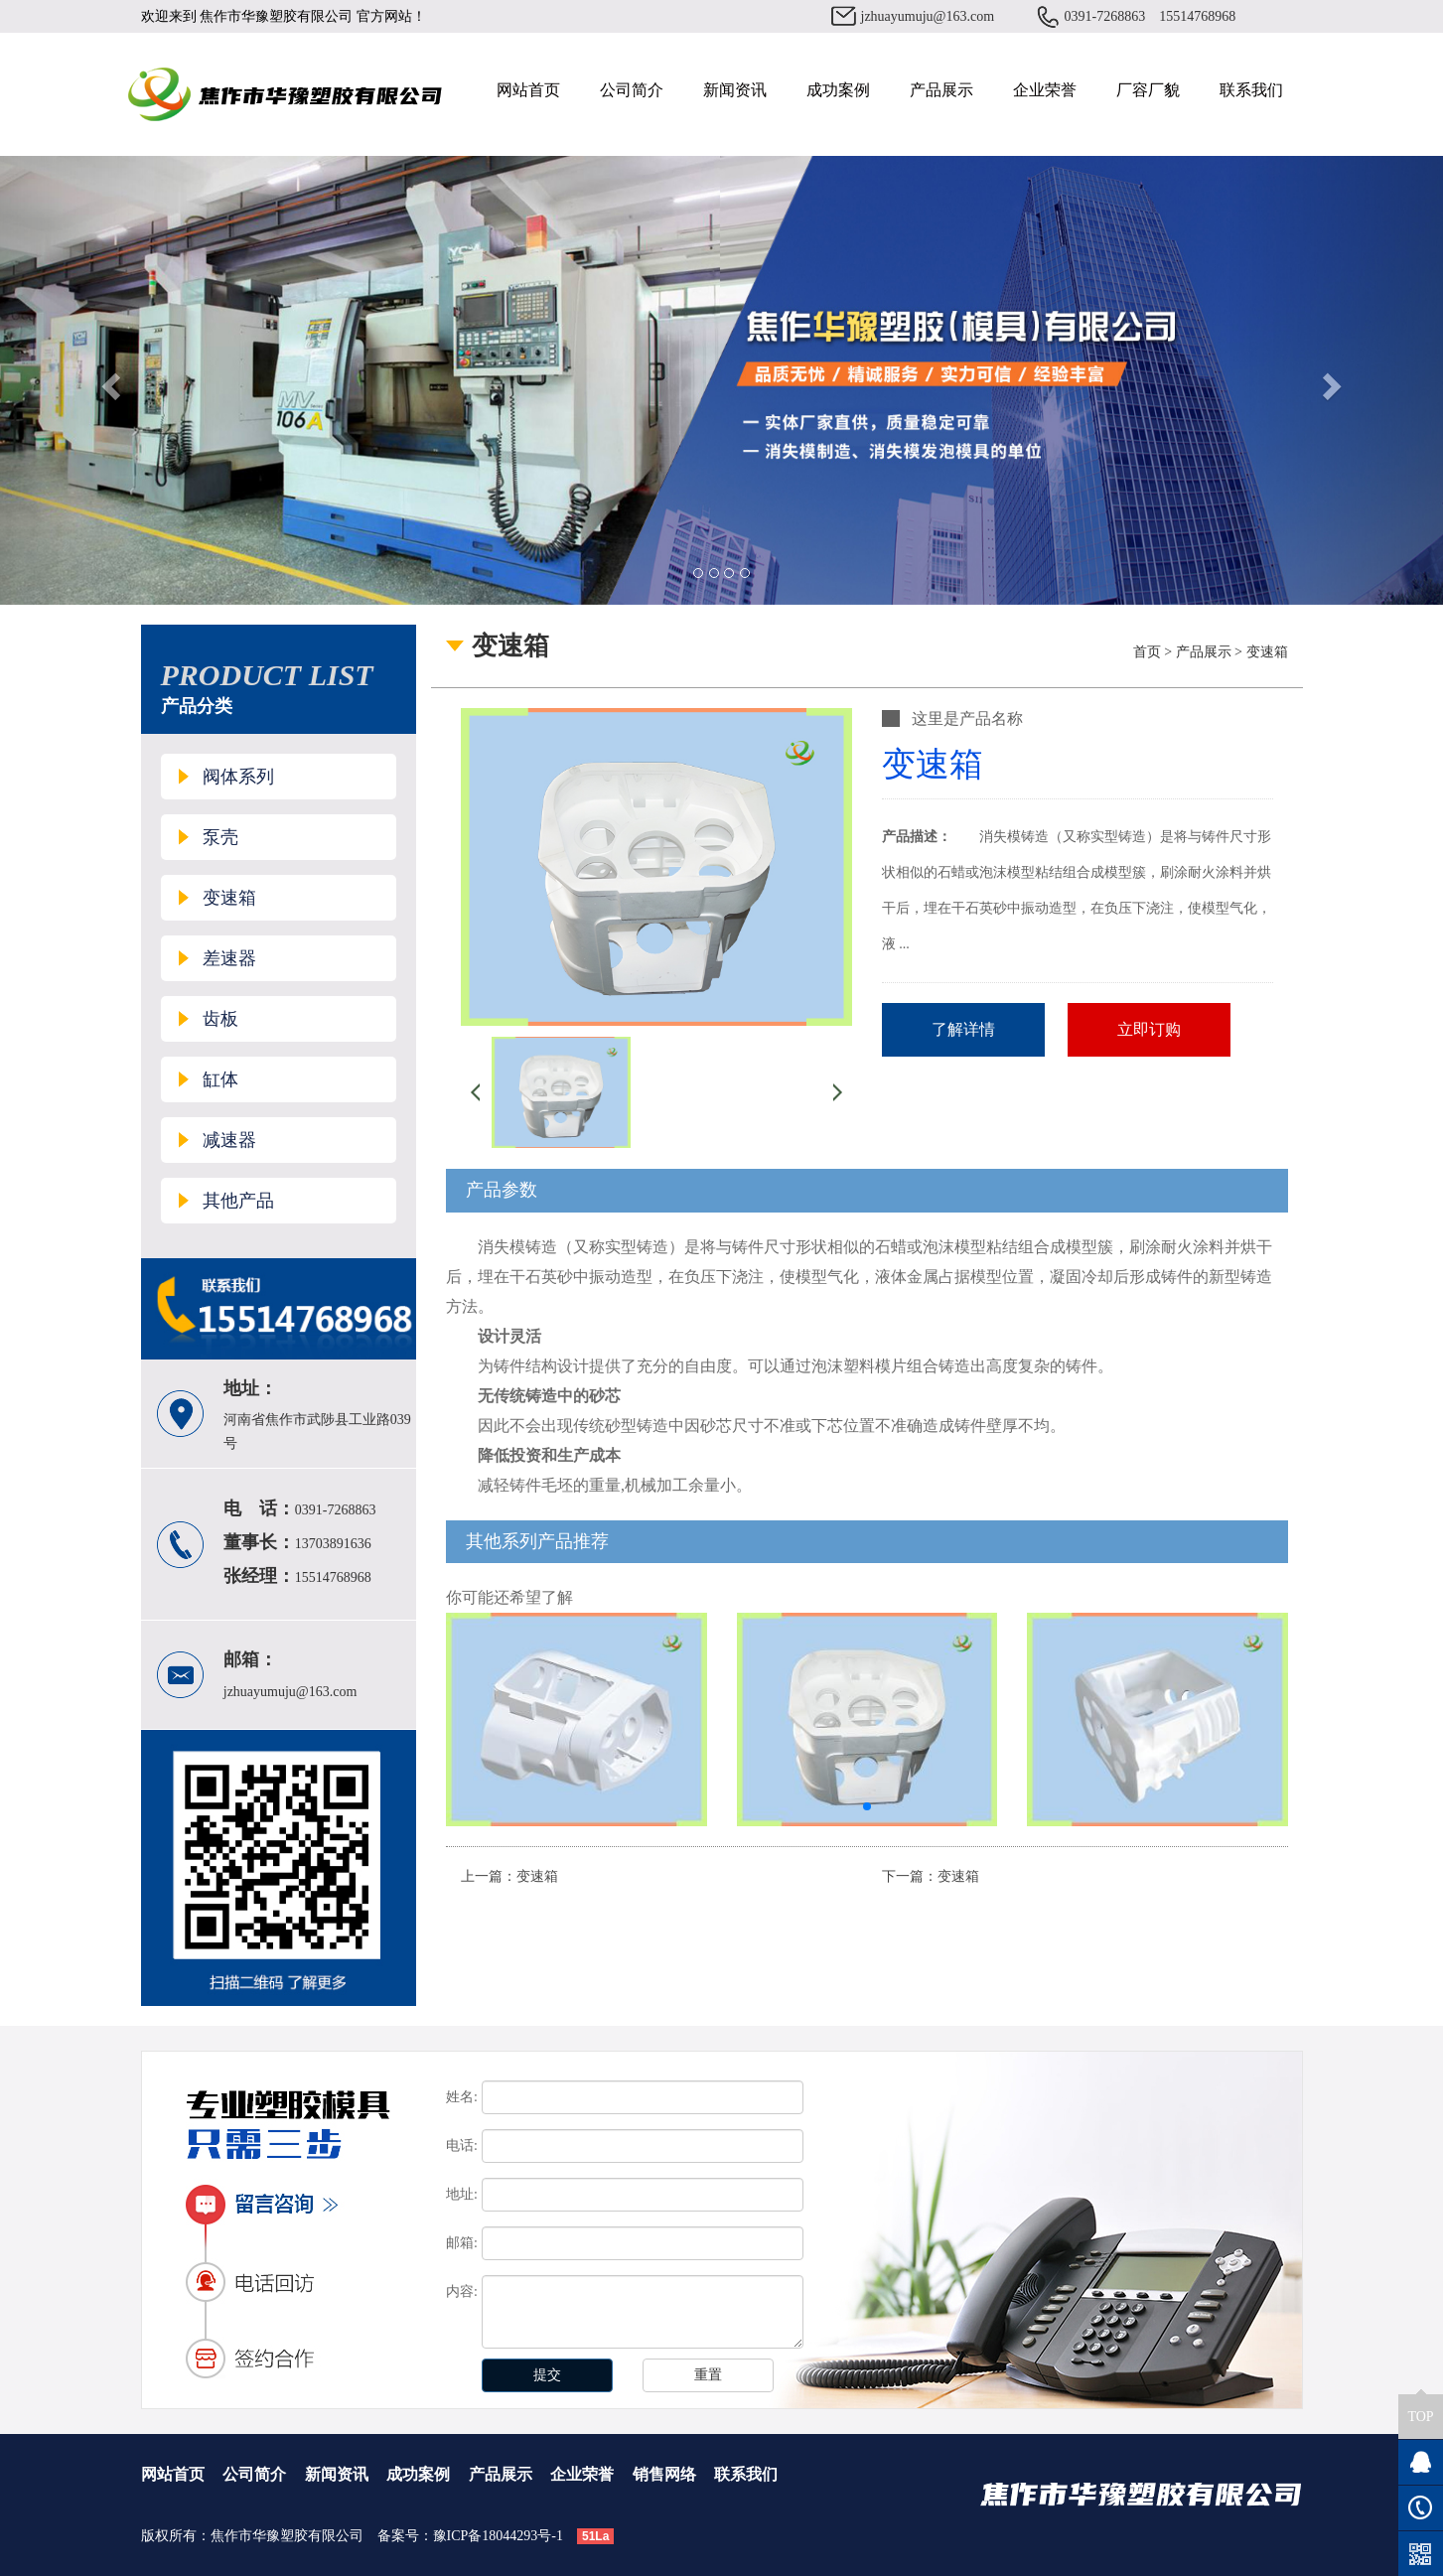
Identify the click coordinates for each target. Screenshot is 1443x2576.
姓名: (462, 2096)
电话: (462, 2145)
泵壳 (220, 837)
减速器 (229, 1140)
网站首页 (528, 89)
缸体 (220, 1079)
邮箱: (462, 2242)
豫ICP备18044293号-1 (498, 2535)
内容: (462, 2291)
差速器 (229, 958)
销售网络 (664, 2474)
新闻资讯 (735, 89)
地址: (462, 2194)
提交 (547, 2374)
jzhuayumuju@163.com (928, 16)
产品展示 (941, 89)
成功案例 (838, 89)
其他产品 (238, 1201)
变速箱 (229, 898)
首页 (1147, 651)
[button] (867, 1806)
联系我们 (1251, 89)
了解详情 (963, 1029)
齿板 (220, 1019)
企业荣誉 (1045, 89)
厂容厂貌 (1148, 89)
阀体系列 (238, 777)
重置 (708, 2374)
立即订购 (1149, 1029)
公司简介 (631, 89)
